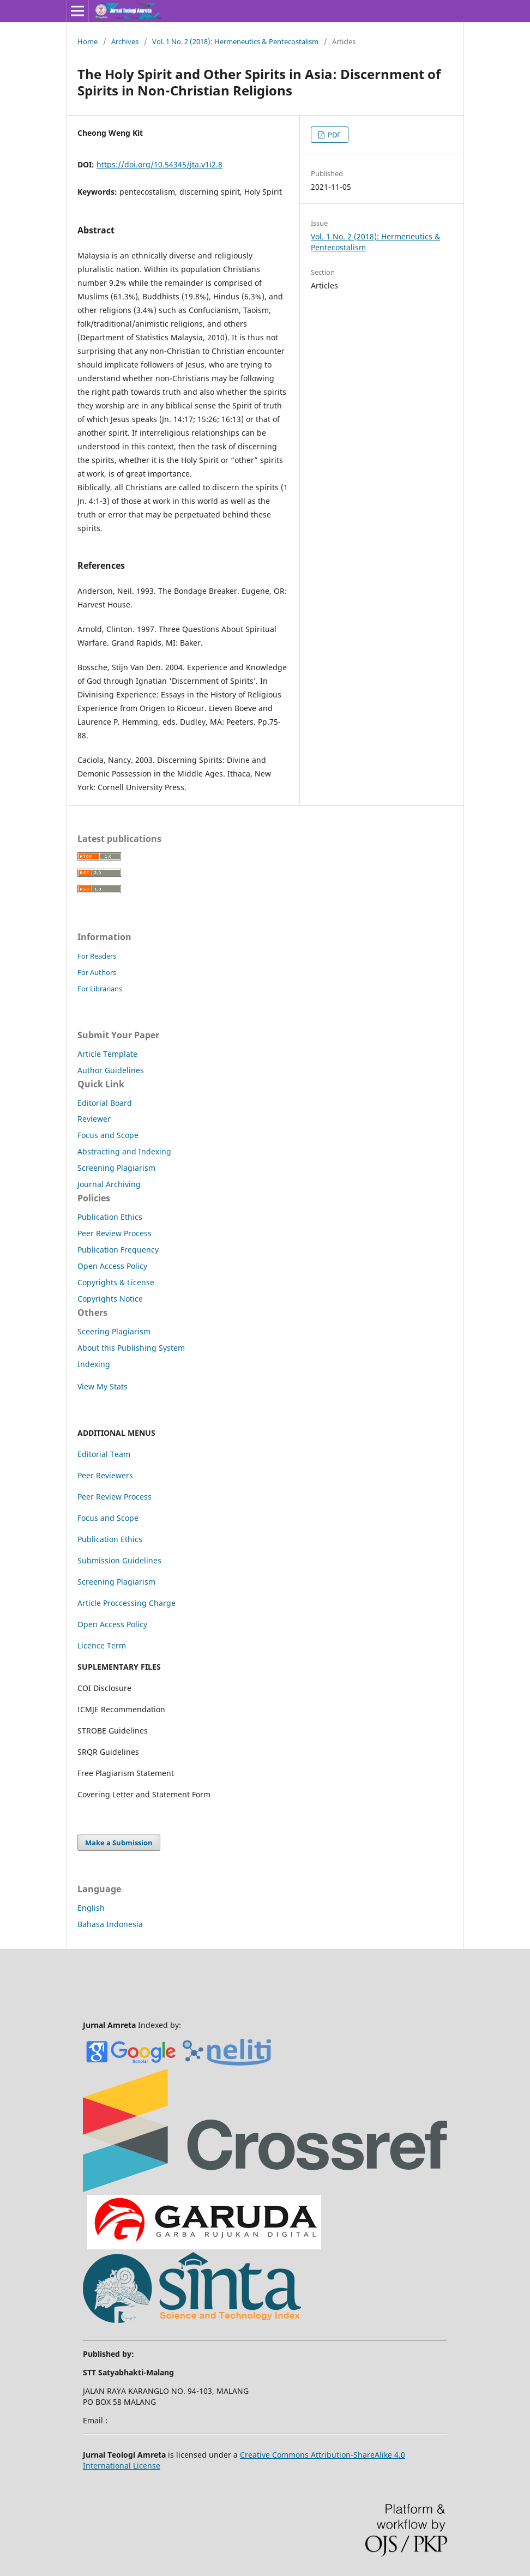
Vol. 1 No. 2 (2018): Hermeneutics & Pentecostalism (235, 41)
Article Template (107, 1054)
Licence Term (101, 1645)
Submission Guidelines (119, 1560)
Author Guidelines (110, 1070)
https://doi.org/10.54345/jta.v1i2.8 (159, 164)
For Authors (96, 972)
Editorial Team (103, 1454)
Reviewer (94, 1119)
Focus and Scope (107, 1135)
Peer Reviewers (105, 1475)
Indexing (93, 1364)
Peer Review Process (114, 1233)
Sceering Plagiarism (113, 1331)
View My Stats (102, 1386)
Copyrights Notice (110, 1298)
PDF (333, 135)
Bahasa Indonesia (110, 1924)
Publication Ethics (109, 1217)
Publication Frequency (118, 1249)
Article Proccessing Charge (126, 1603)
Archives (124, 41)
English (91, 1908)
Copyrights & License (115, 1282)
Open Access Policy (112, 1266)
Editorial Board (104, 1103)
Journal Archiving (109, 1184)
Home (87, 41)
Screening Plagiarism (116, 1168)
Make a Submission (119, 1842)
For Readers (96, 956)
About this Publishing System (131, 1348)
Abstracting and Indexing (124, 1151)
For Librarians (99, 989)
